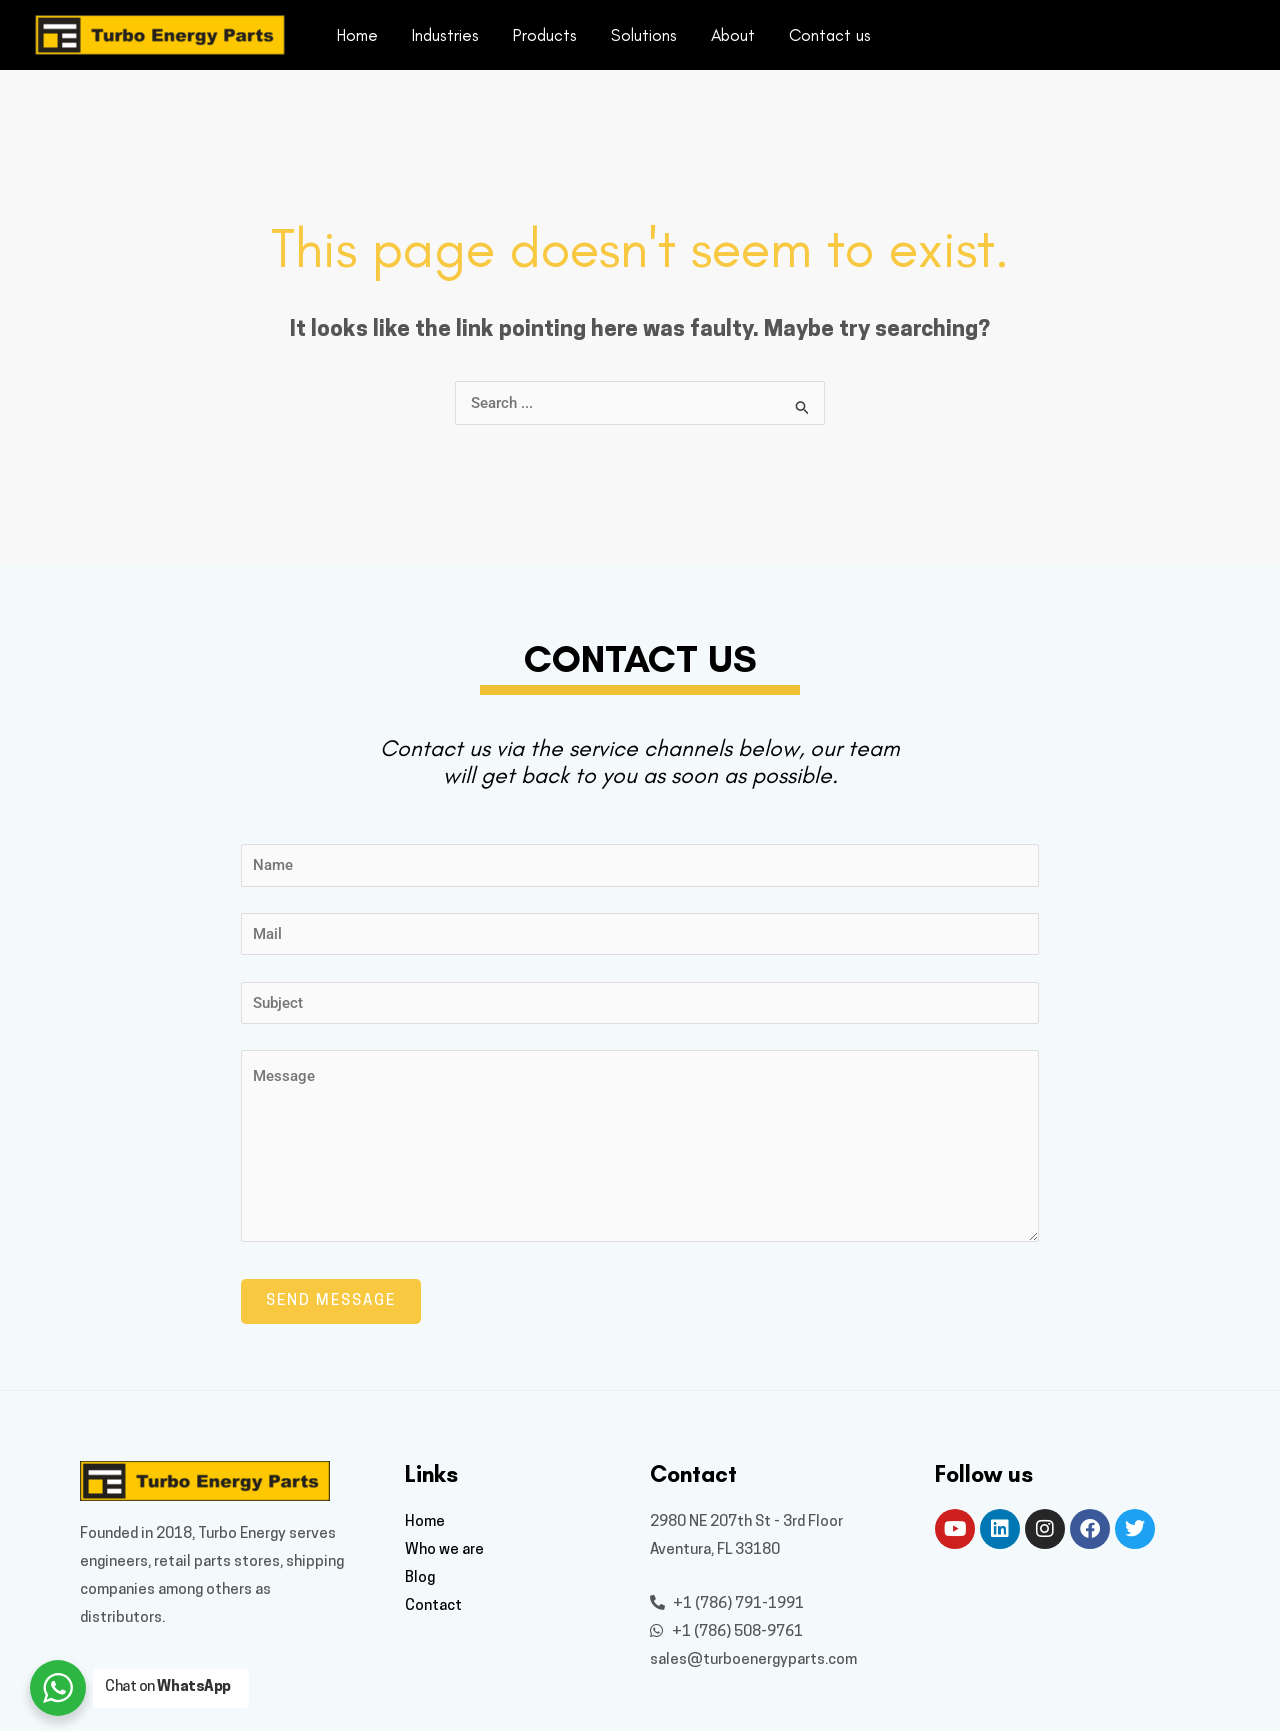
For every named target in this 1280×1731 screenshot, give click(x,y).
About (733, 35)
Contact (433, 1606)
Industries (445, 35)
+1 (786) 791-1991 (727, 1604)
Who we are (444, 1550)
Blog (420, 1578)
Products (545, 35)
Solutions (644, 35)
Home (357, 35)
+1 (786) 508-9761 (726, 1632)
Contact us (830, 35)
